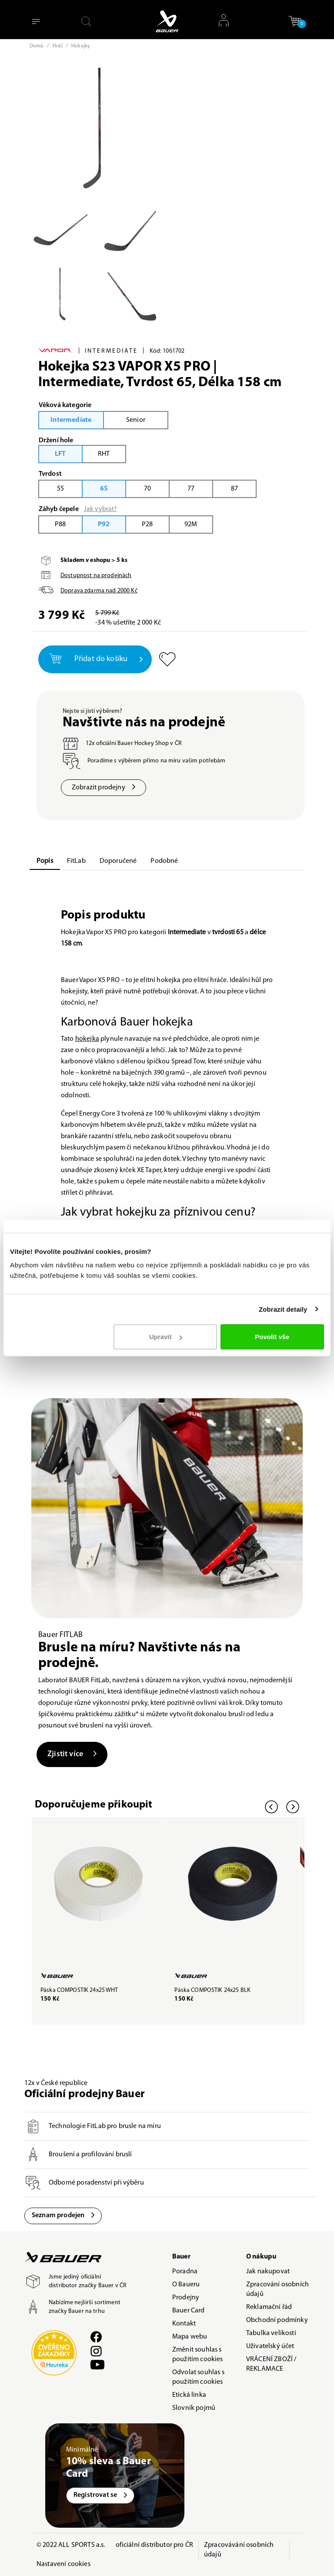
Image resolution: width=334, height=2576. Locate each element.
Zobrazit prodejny (103, 787)
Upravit (165, 1336)
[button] (295, 21)
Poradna (184, 2272)
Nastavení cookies (63, 2565)
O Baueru (186, 2285)
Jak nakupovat (268, 2272)
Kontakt (184, 2324)
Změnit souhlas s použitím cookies (197, 2355)
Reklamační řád (269, 2308)
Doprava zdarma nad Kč (98, 591)
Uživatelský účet (270, 2347)
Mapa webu (189, 2337)
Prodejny (185, 2298)
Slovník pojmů (193, 2409)
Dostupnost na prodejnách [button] (95, 575)
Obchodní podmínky (277, 2321)
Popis (45, 861)
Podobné (164, 861)
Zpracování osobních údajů (277, 2290)
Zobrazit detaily (283, 1309)
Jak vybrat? (100, 509)
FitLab (76, 861)
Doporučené (118, 861)
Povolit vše (272, 1336)
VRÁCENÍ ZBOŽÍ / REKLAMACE (271, 2365)
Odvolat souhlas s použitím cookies (198, 2378)
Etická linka (189, 2395)
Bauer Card (188, 2311)
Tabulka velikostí (271, 2334)
